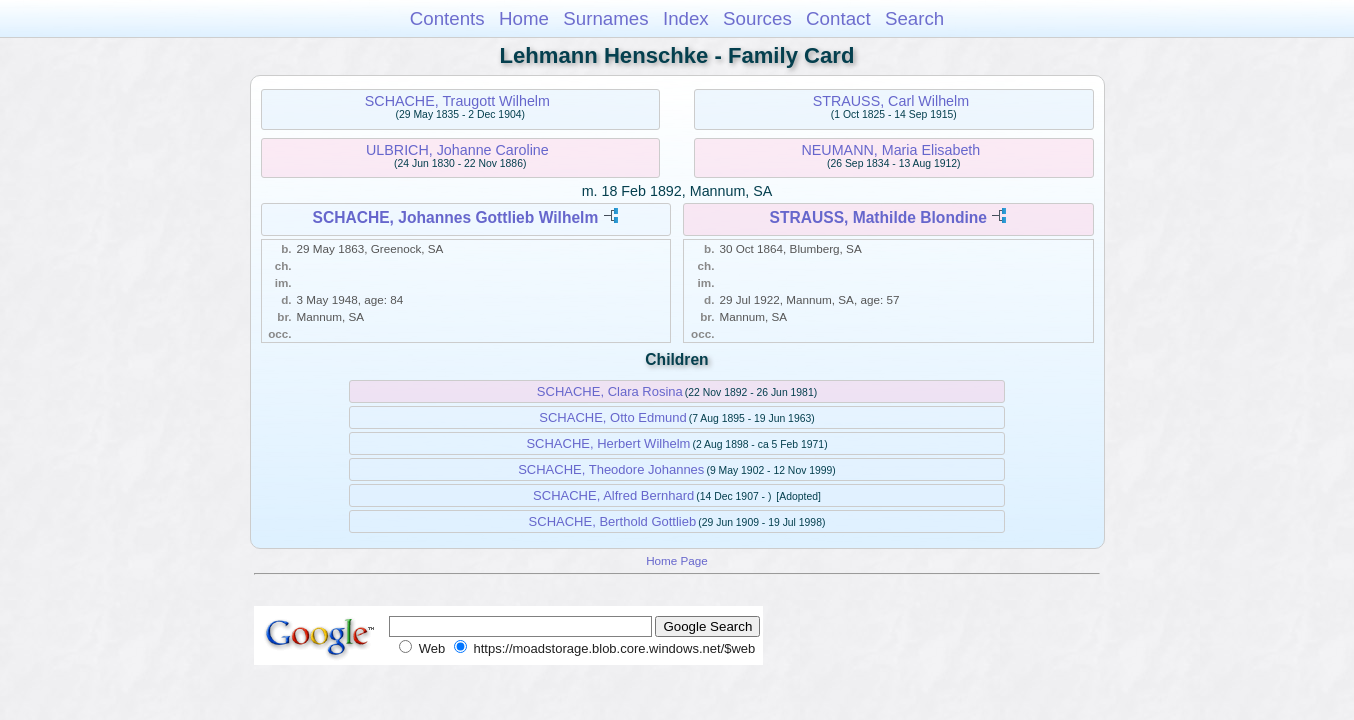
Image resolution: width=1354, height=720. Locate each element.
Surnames (605, 18)
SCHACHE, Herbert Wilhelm (608, 443)
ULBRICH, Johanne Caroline (457, 150)
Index (686, 18)
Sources (757, 18)
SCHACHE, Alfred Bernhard (613, 495)
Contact (838, 18)
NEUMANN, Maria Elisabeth (891, 150)
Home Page (677, 560)
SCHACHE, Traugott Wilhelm (457, 101)
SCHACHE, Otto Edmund (612, 417)
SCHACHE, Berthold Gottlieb (613, 521)
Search (914, 18)
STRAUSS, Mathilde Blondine (878, 217)
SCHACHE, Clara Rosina (610, 391)
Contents (447, 18)
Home (524, 18)
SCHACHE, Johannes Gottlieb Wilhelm (456, 217)
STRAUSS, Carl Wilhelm (891, 101)
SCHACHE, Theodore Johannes (611, 469)
